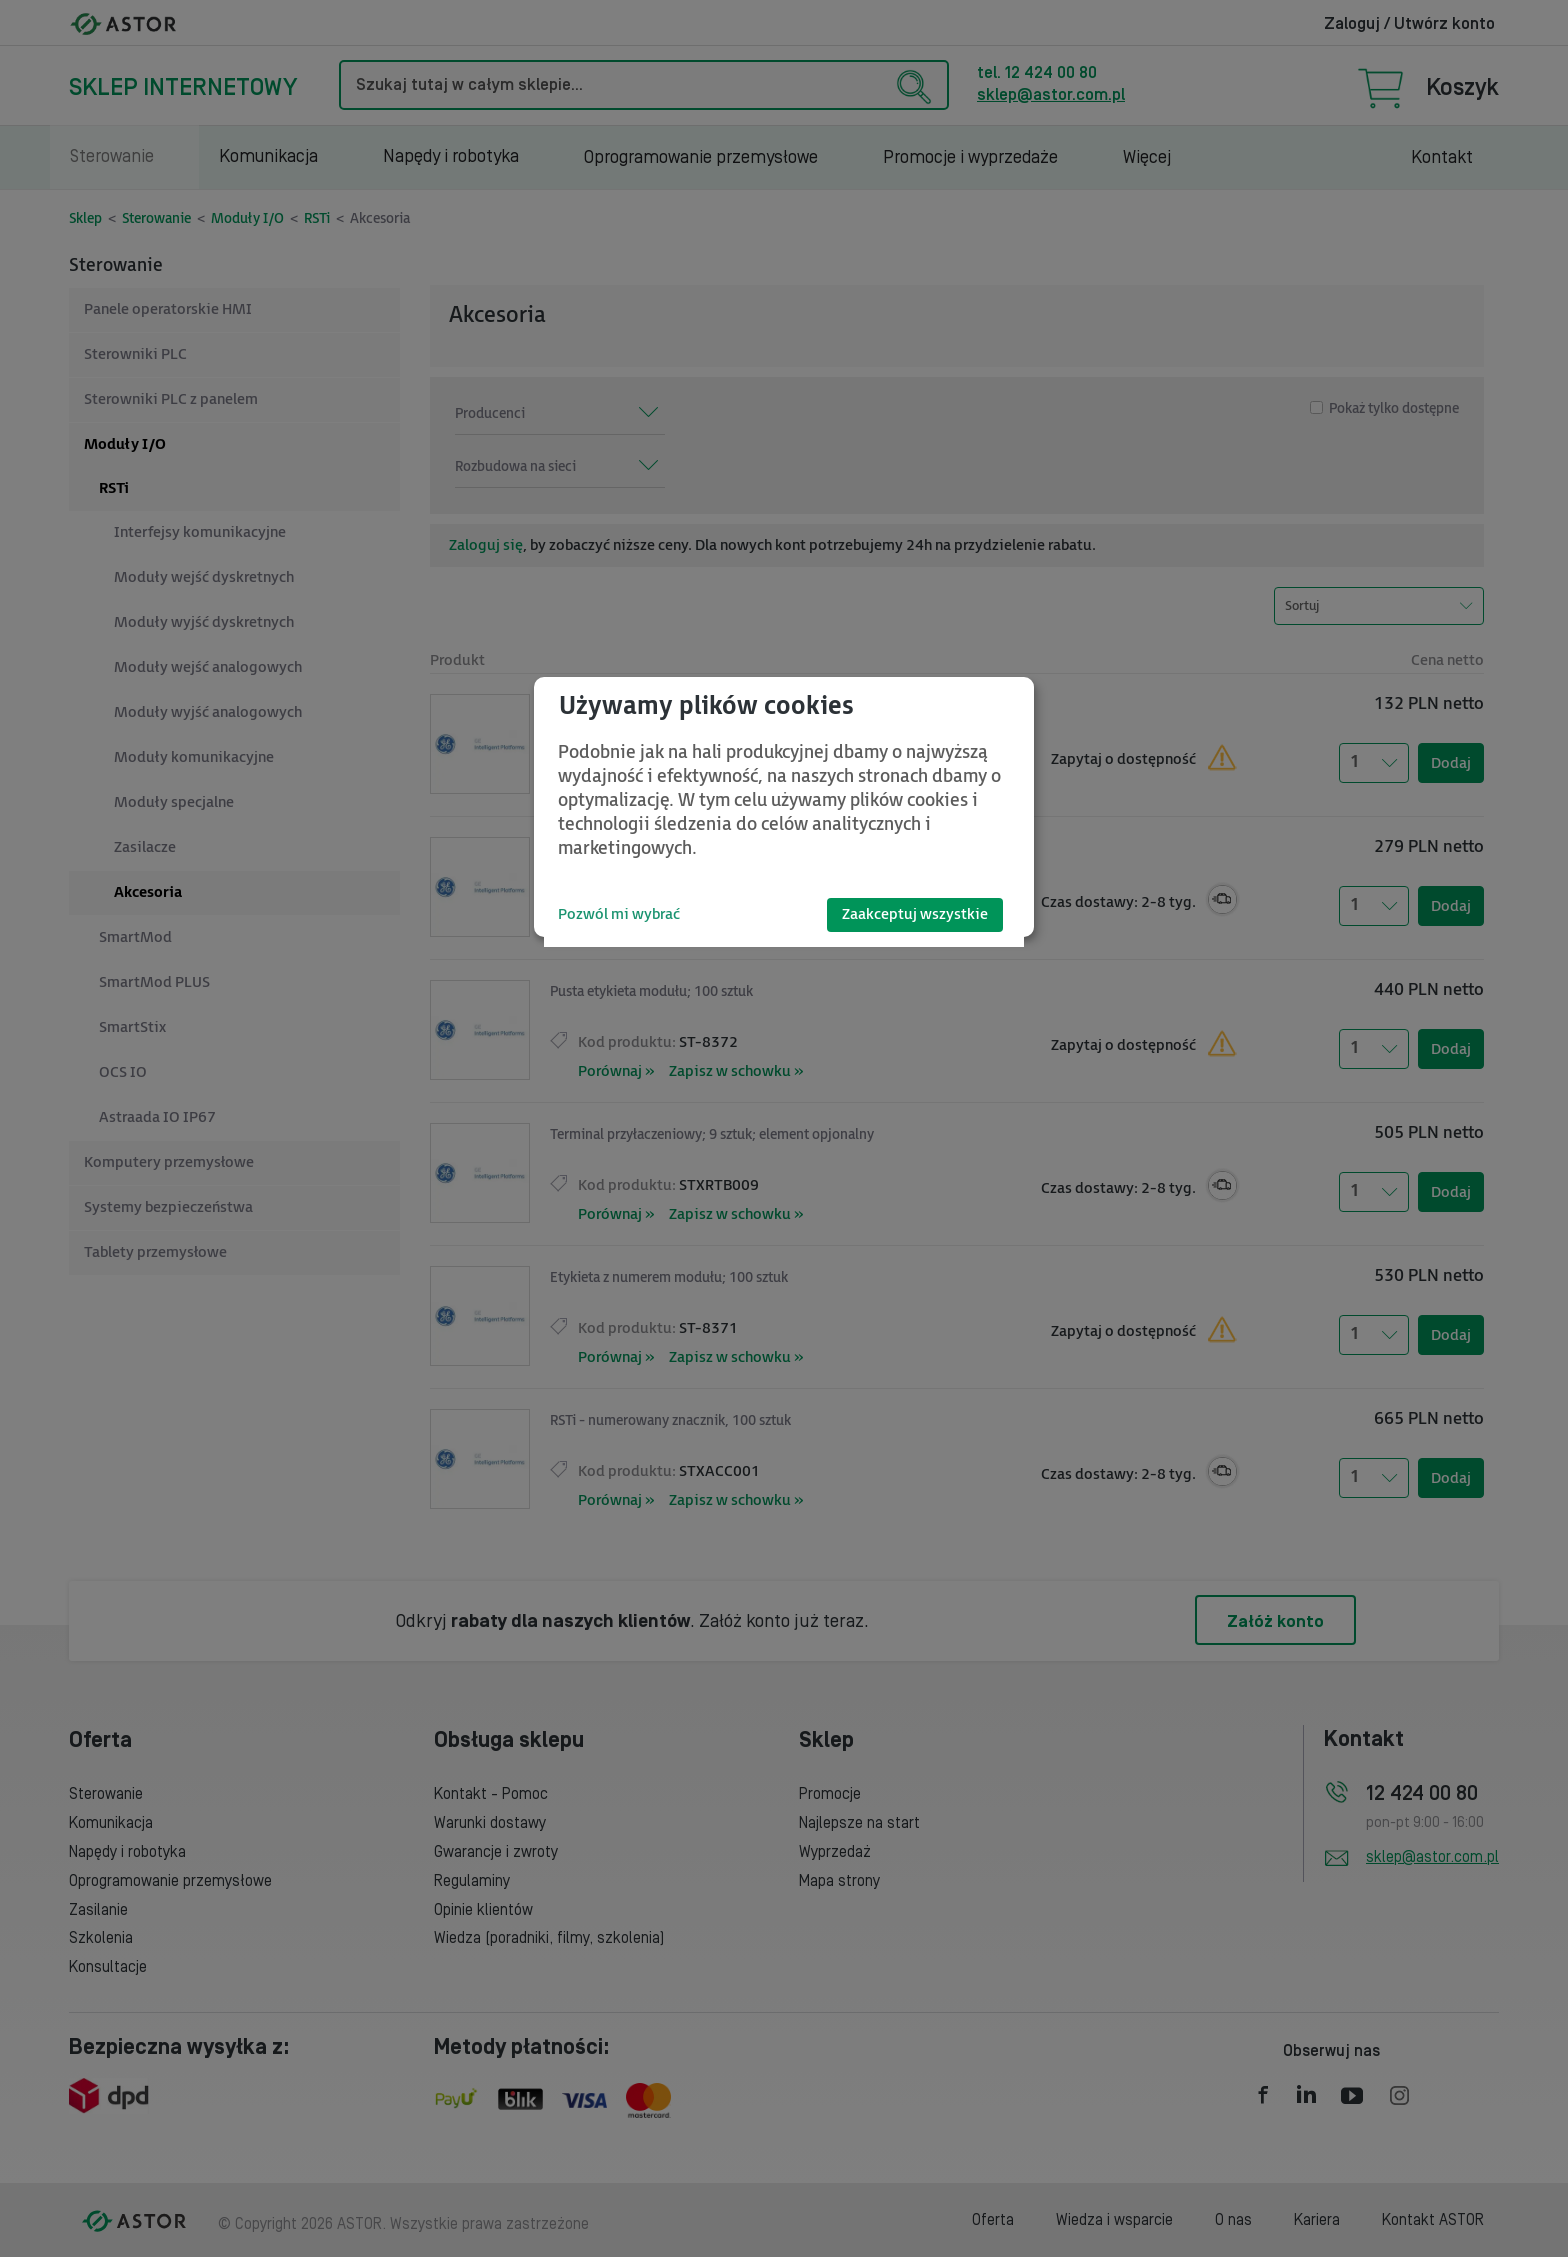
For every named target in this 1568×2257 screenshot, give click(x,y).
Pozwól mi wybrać (619, 914)
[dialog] (784, 807)
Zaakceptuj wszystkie (915, 914)
